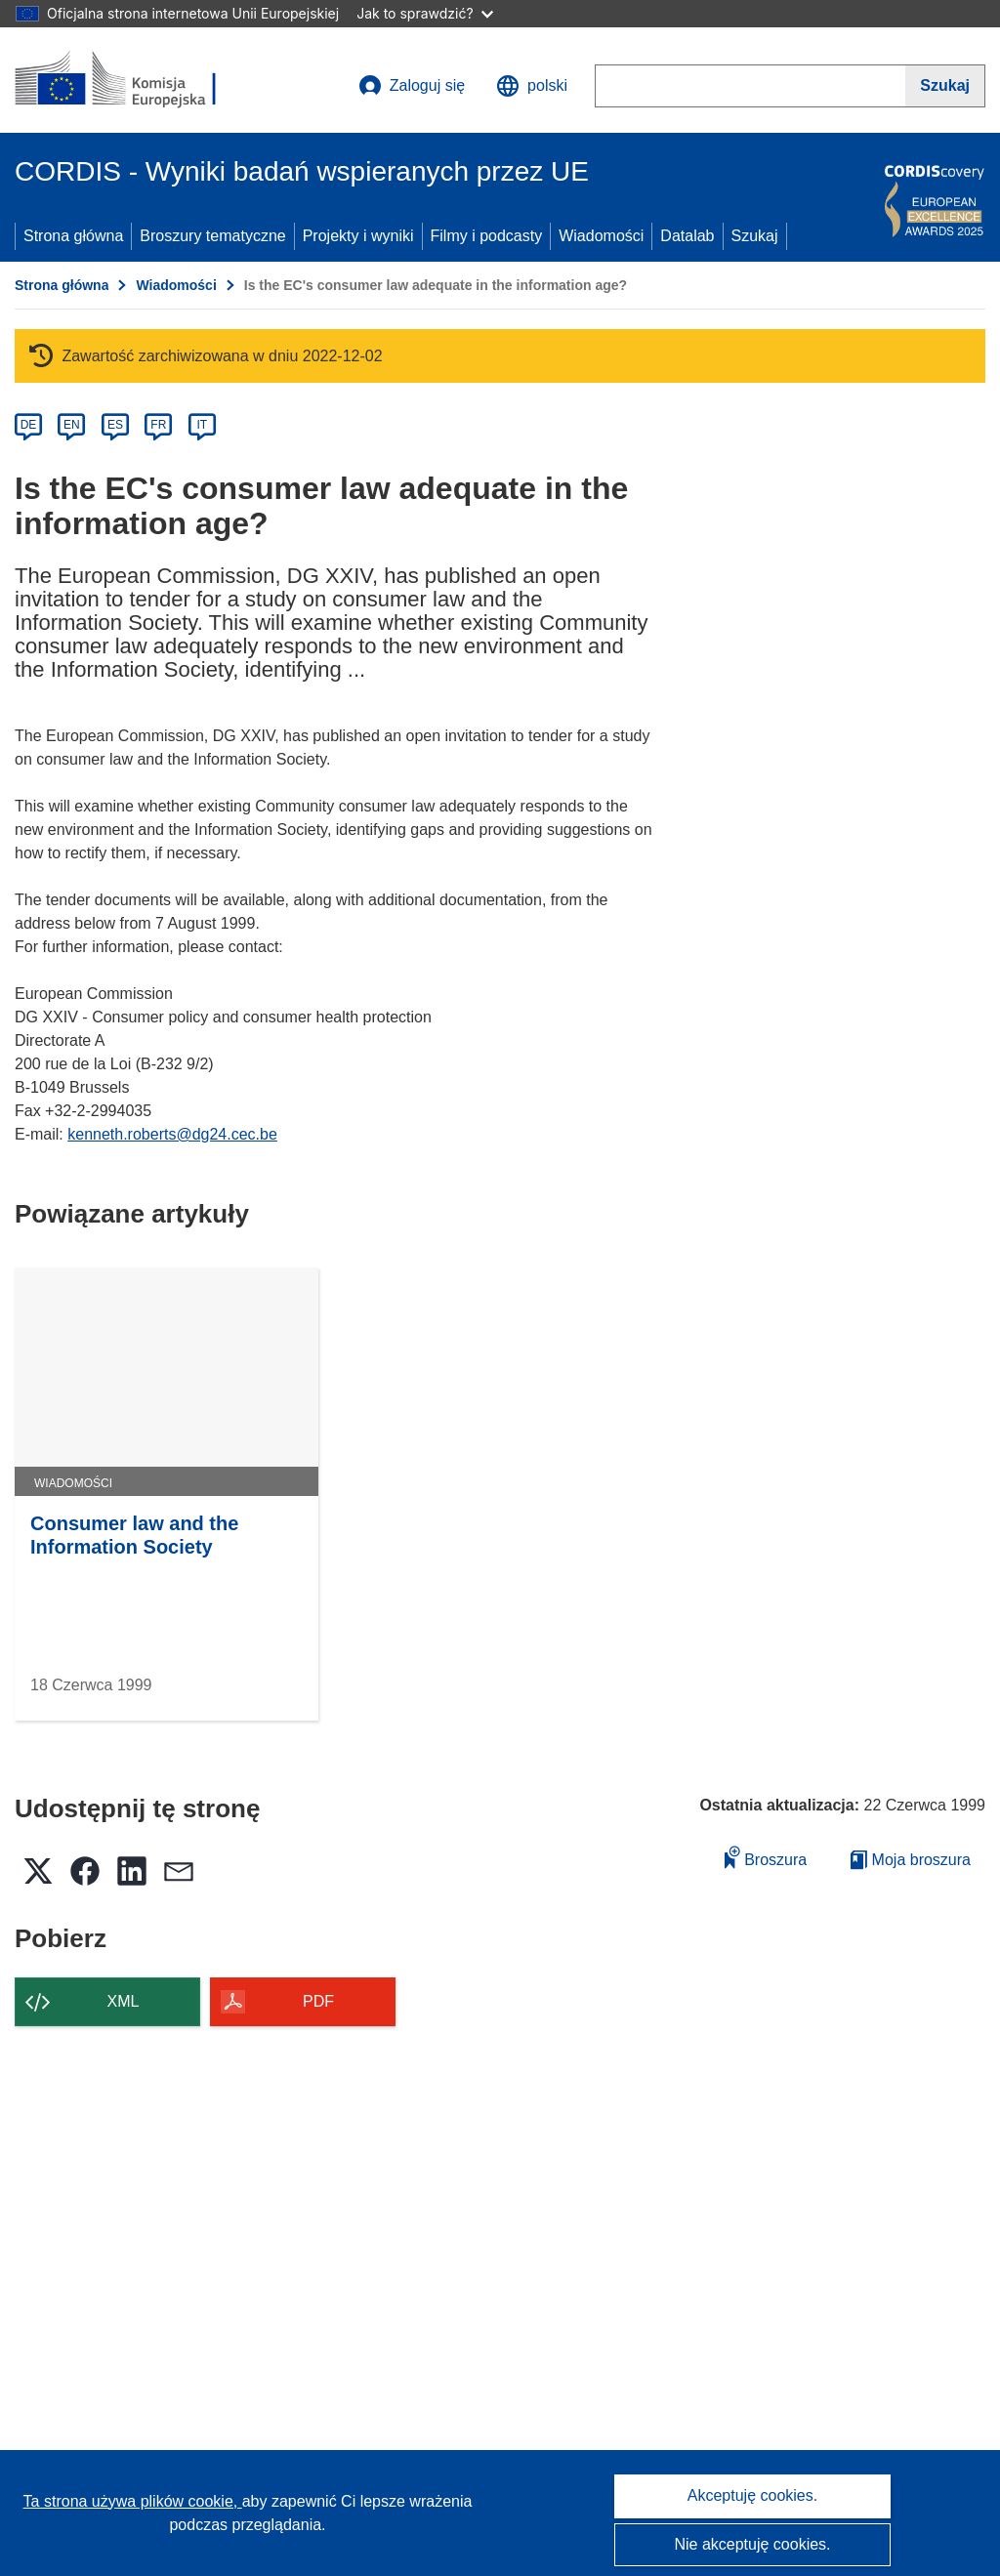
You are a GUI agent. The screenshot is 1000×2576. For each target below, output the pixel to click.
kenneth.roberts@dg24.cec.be (172, 1134)
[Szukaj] (945, 85)
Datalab (687, 236)
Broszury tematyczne (212, 236)
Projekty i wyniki (358, 236)
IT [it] (201, 425)
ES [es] (115, 425)
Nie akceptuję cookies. (752, 2544)
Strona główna (73, 236)
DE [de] (29, 425)
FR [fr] (158, 425)
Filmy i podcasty (487, 236)
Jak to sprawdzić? (424, 13)
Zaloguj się (411, 86)
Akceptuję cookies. (752, 2495)
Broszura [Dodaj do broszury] (766, 1857)
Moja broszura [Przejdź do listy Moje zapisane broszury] (911, 1859)
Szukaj (754, 236)
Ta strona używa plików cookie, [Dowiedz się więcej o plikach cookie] (132, 2501)
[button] (531, 85)
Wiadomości (601, 236)
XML (123, 2001)
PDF (318, 2001)
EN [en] (71, 425)
